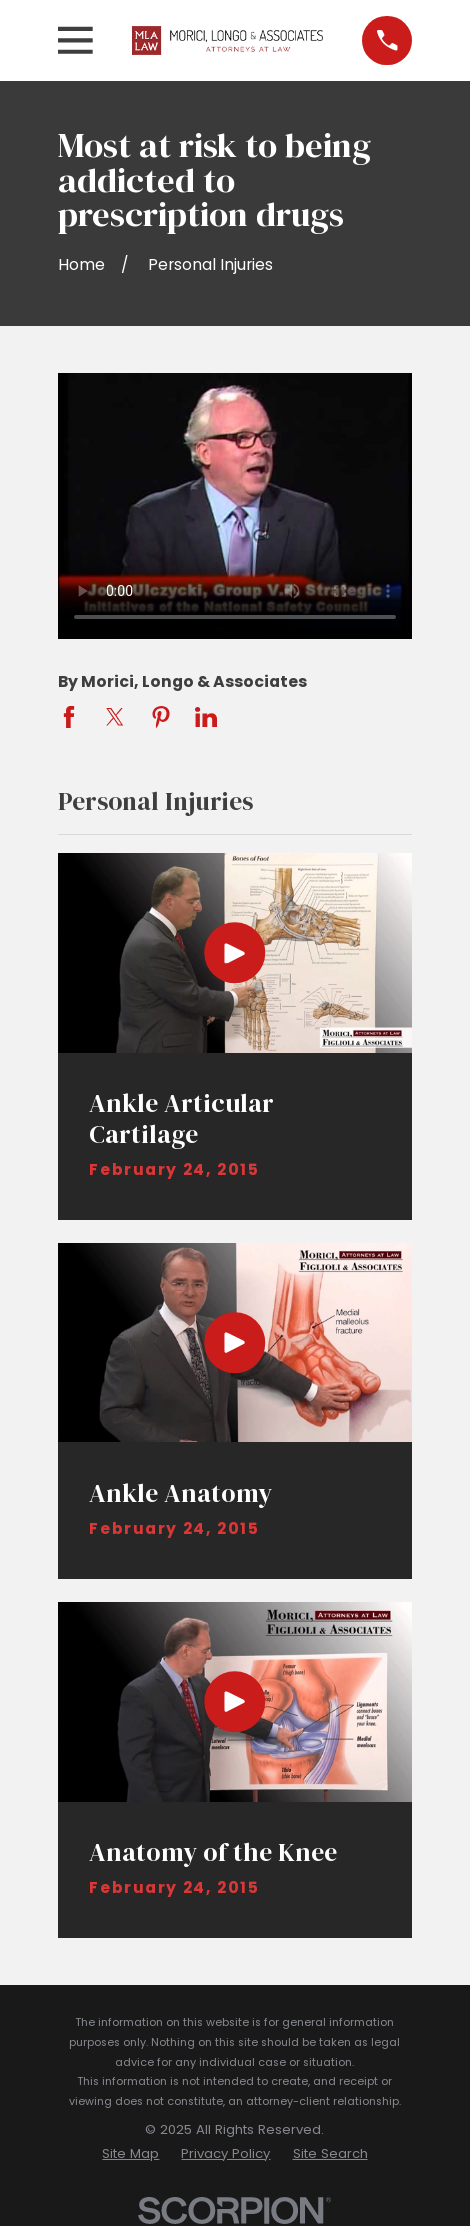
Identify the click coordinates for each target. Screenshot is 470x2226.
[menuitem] (130, 2154)
